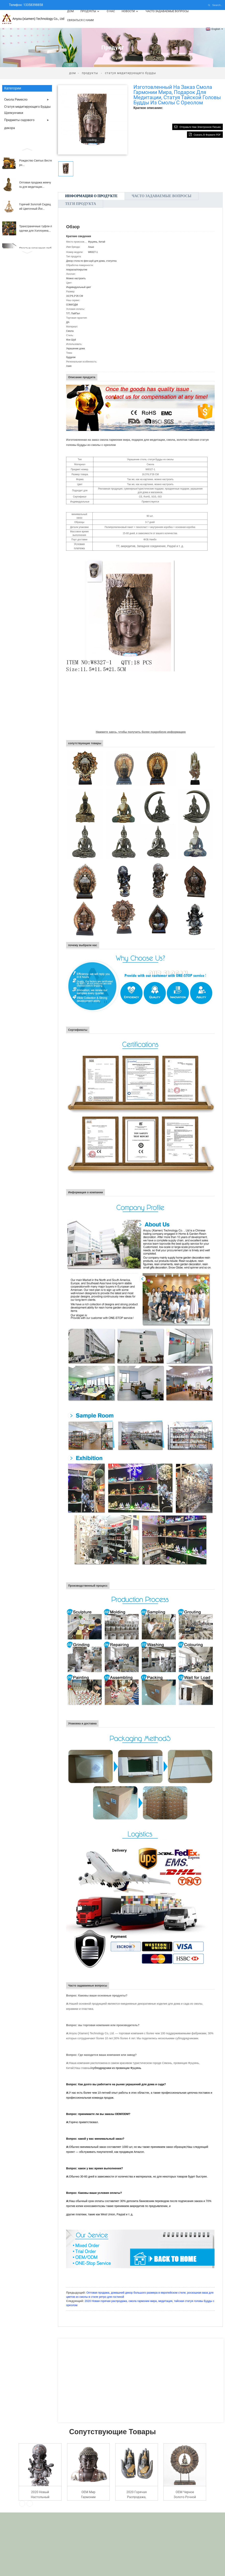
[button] (27, 149)
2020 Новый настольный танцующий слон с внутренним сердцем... (40, 2494)
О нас (111, 11)
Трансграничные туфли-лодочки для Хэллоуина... (35, 228)
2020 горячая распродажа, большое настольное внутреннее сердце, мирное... (136, 2494)
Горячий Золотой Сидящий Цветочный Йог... (35, 206)
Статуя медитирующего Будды (130, 73)
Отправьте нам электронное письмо (200, 127)
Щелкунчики (13, 113)
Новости (130, 11)
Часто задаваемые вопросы (167, 11)
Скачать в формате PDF (207, 134)
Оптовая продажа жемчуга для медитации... (35, 184)
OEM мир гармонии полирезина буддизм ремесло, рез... (88, 2494)
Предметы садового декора (19, 124)
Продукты (90, 11)
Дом (70, 11)
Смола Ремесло (15, 99)
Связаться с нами (80, 20)
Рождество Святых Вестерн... (35, 162)
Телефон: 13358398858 (26, 5)
